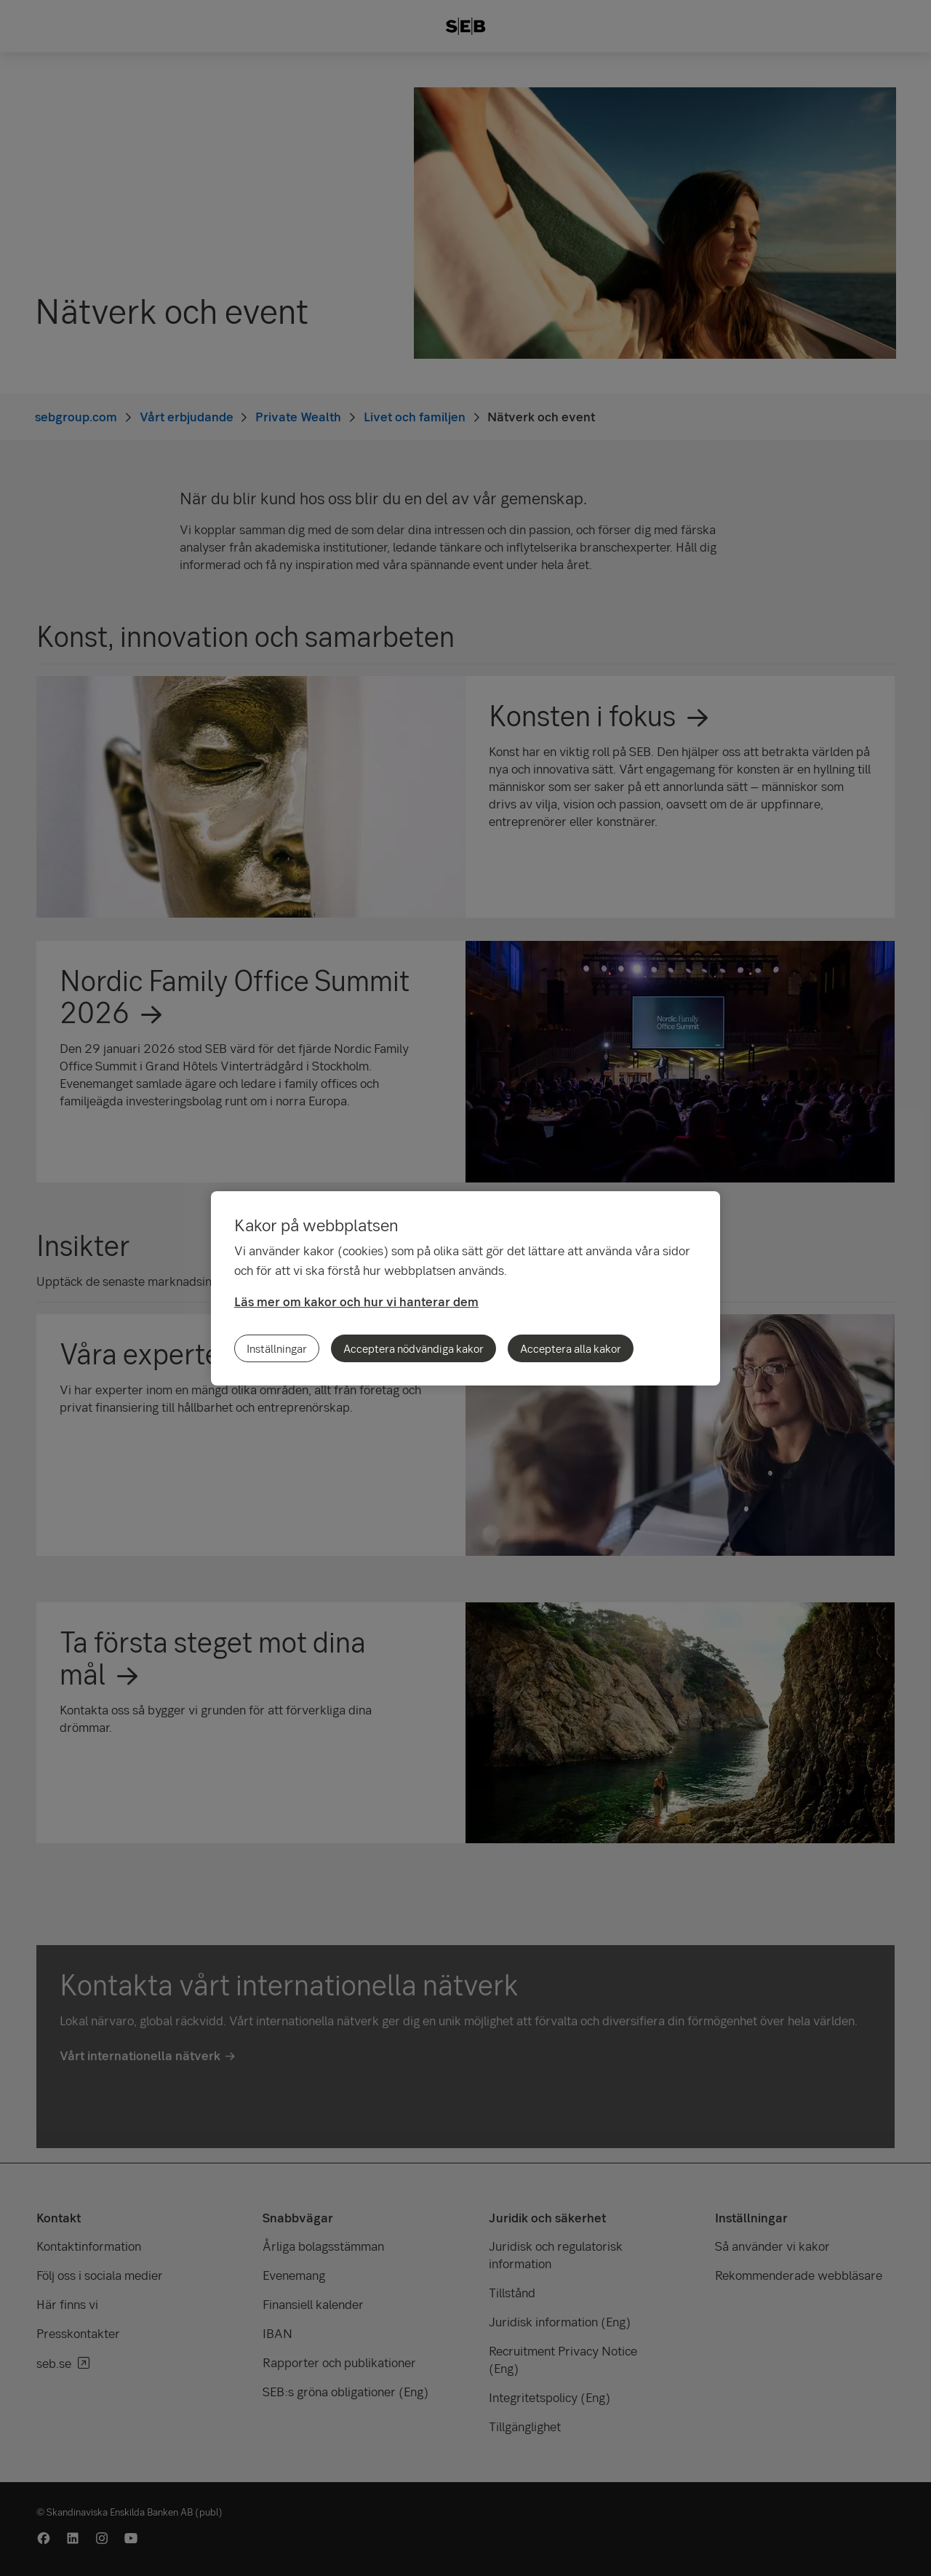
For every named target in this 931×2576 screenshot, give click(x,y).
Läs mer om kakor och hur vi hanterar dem (356, 1301)
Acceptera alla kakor (570, 1348)
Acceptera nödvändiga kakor (413, 1348)
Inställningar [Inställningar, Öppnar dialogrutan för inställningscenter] (277, 1348)
